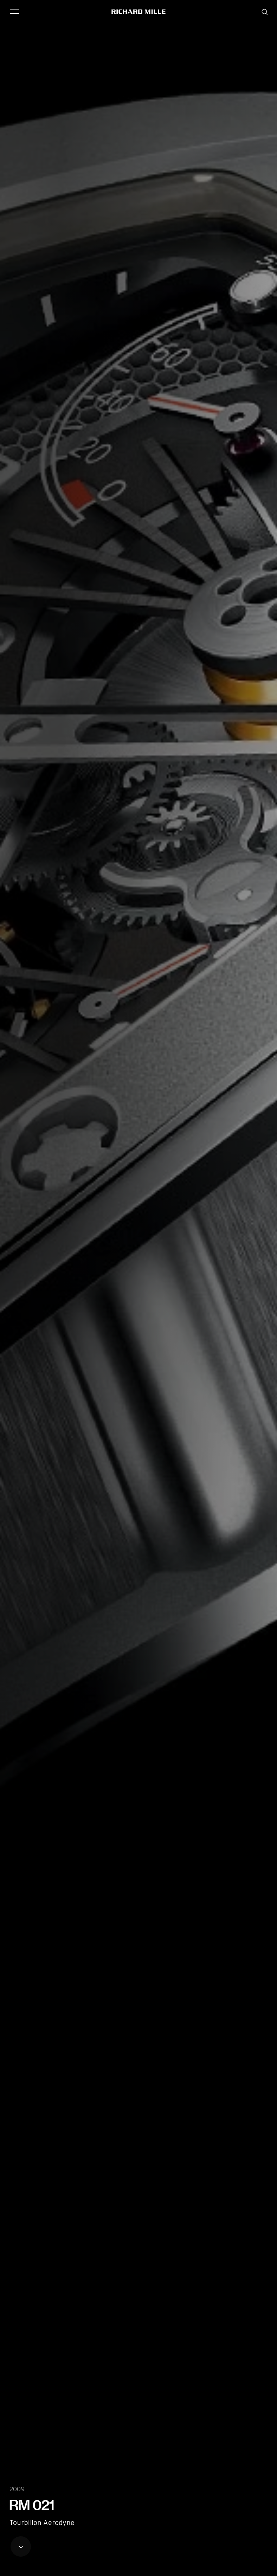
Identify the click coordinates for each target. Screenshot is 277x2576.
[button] (266, 2568)
